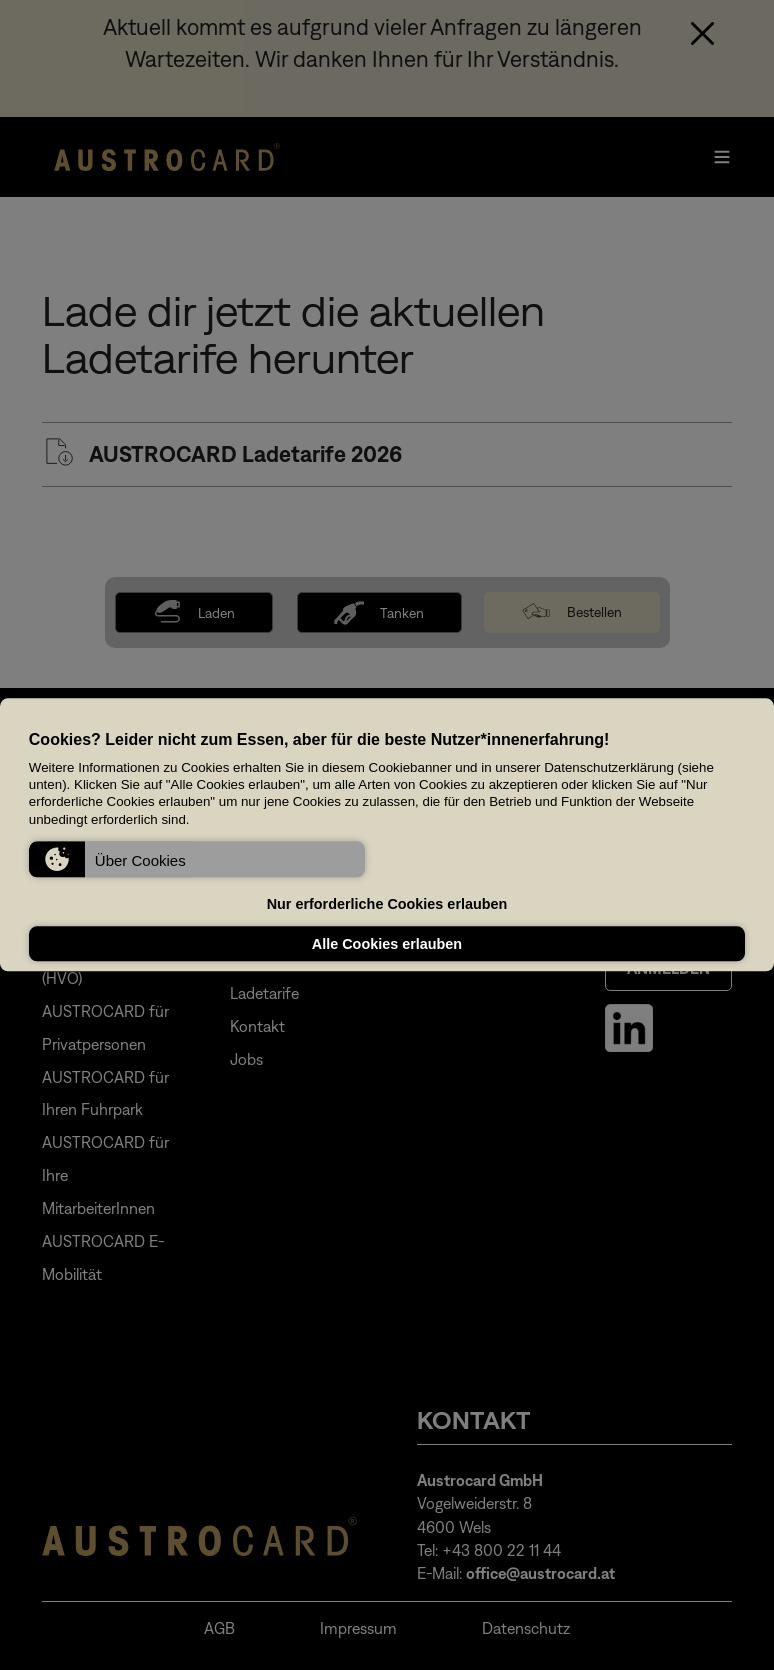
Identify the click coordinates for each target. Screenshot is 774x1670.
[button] (197, 860)
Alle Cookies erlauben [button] (387, 944)
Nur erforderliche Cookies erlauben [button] (387, 904)
